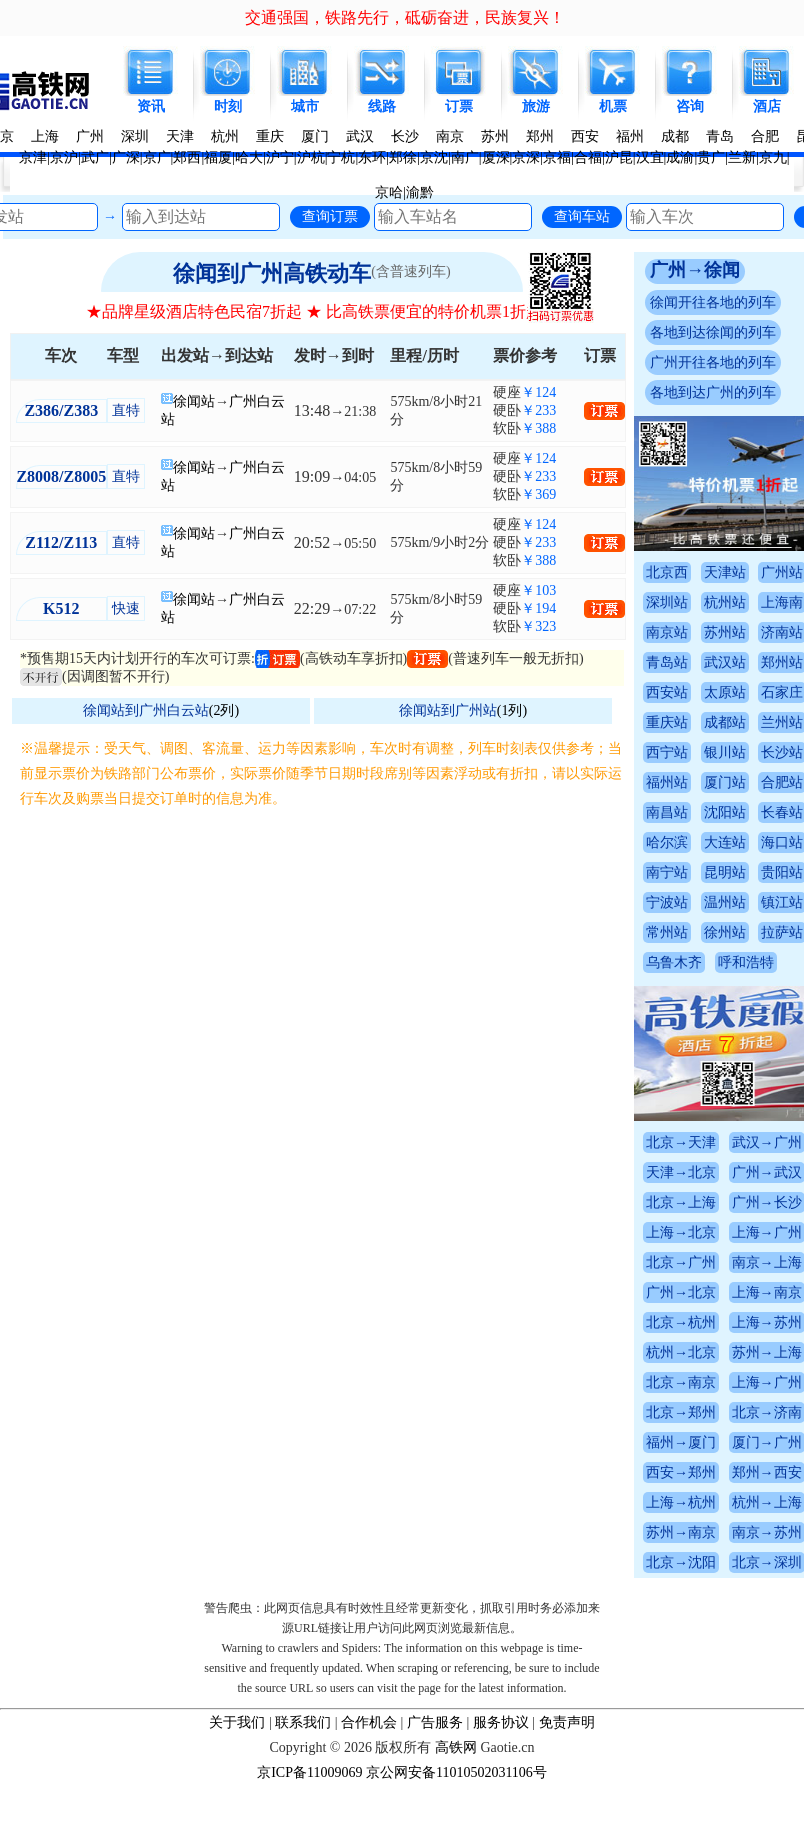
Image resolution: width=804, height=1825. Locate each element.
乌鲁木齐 (674, 962)
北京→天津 (681, 1142)
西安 (585, 136)
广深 (126, 157)
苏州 (495, 136)
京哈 (389, 192)
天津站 (725, 572)
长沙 (405, 136)
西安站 (667, 692)
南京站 (667, 632)
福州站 (667, 782)
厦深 (496, 157)
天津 (180, 136)
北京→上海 (681, 1202)
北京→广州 (681, 1262)
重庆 (270, 136)
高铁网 (456, 1747)
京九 (773, 157)
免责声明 (567, 1722)
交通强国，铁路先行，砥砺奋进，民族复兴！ (405, 17)
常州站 (667, 932)
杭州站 (725, 602)
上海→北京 (681, 1232)
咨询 (690, 106)
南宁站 (667, 872)
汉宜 (650, 157)
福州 (630, 136)
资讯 (151, 106)
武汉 (360, 136)
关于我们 (237, 1722)
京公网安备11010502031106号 (456, 1772)
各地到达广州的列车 (713, 392)
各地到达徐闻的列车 (713, 332)
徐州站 (725, 932)
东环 (372, 157)
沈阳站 (725, 812)
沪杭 (311, 157)
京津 (33, 157)
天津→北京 (681, 1172)
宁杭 (341, 157)
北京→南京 (681, 1382)
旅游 (536, 106)
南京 (450, 136)
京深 (526, 157)
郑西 (187, 157)
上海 (45, 136)
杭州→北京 (681, 1352)
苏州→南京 (681, 1532)
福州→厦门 (681, 1442)
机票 (613, 106)
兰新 (742, 157)
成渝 (680, 157)
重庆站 (667, 722)
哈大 (249, 157)
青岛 (720, 136)
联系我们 (303, 1722)
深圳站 (667, 602)
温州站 (725, 902)
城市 (305, 106)
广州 (90, 136)
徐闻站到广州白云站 (146, 710)
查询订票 (330, 216)
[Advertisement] (322, 961)
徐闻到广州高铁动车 (272, 273)
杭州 (225, 136)
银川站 (725, 752)
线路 (382, 106)
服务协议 (501, 1722)
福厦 (218, 157)
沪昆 (619, 157)
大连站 (725, 842)
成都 (675, 136)
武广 (95, 157)
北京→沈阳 (681, 1562)
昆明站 (725, 872)
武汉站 (725, 662)
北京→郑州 (681, 1412)
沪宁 (280, 157)
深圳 (135, 136)
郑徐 (403, 157)
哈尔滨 (667, 842)
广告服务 (435, 1722)
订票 (459, 106)
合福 (588, 157)
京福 (557, 157)
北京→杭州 (681, 1322)
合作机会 (369, 1722)
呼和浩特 (746, 962)
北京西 (667, 572)
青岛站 (667, 662)
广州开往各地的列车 (713, 362)
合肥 (765, 136)
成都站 (725, 722)
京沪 (64, 157)
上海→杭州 (681, 1502)
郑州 (540, 136)
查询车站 (582, 216)
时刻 (228, 106)
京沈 (434, 157)
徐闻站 (194, 401)
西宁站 (667, 752)
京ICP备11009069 (309, 1772)
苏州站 (725, 632)
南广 (465, 157)
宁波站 (667, 902)
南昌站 (667, 812)
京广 (157, 157)
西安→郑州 (681, 1472)
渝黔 (420, 192)
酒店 (767, 106)
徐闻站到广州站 (448, 710)
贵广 (711, 157)
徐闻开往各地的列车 (713, 302)
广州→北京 (681, 1292)
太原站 (725, 692)
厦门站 (725, 782)
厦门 (315, 136)
